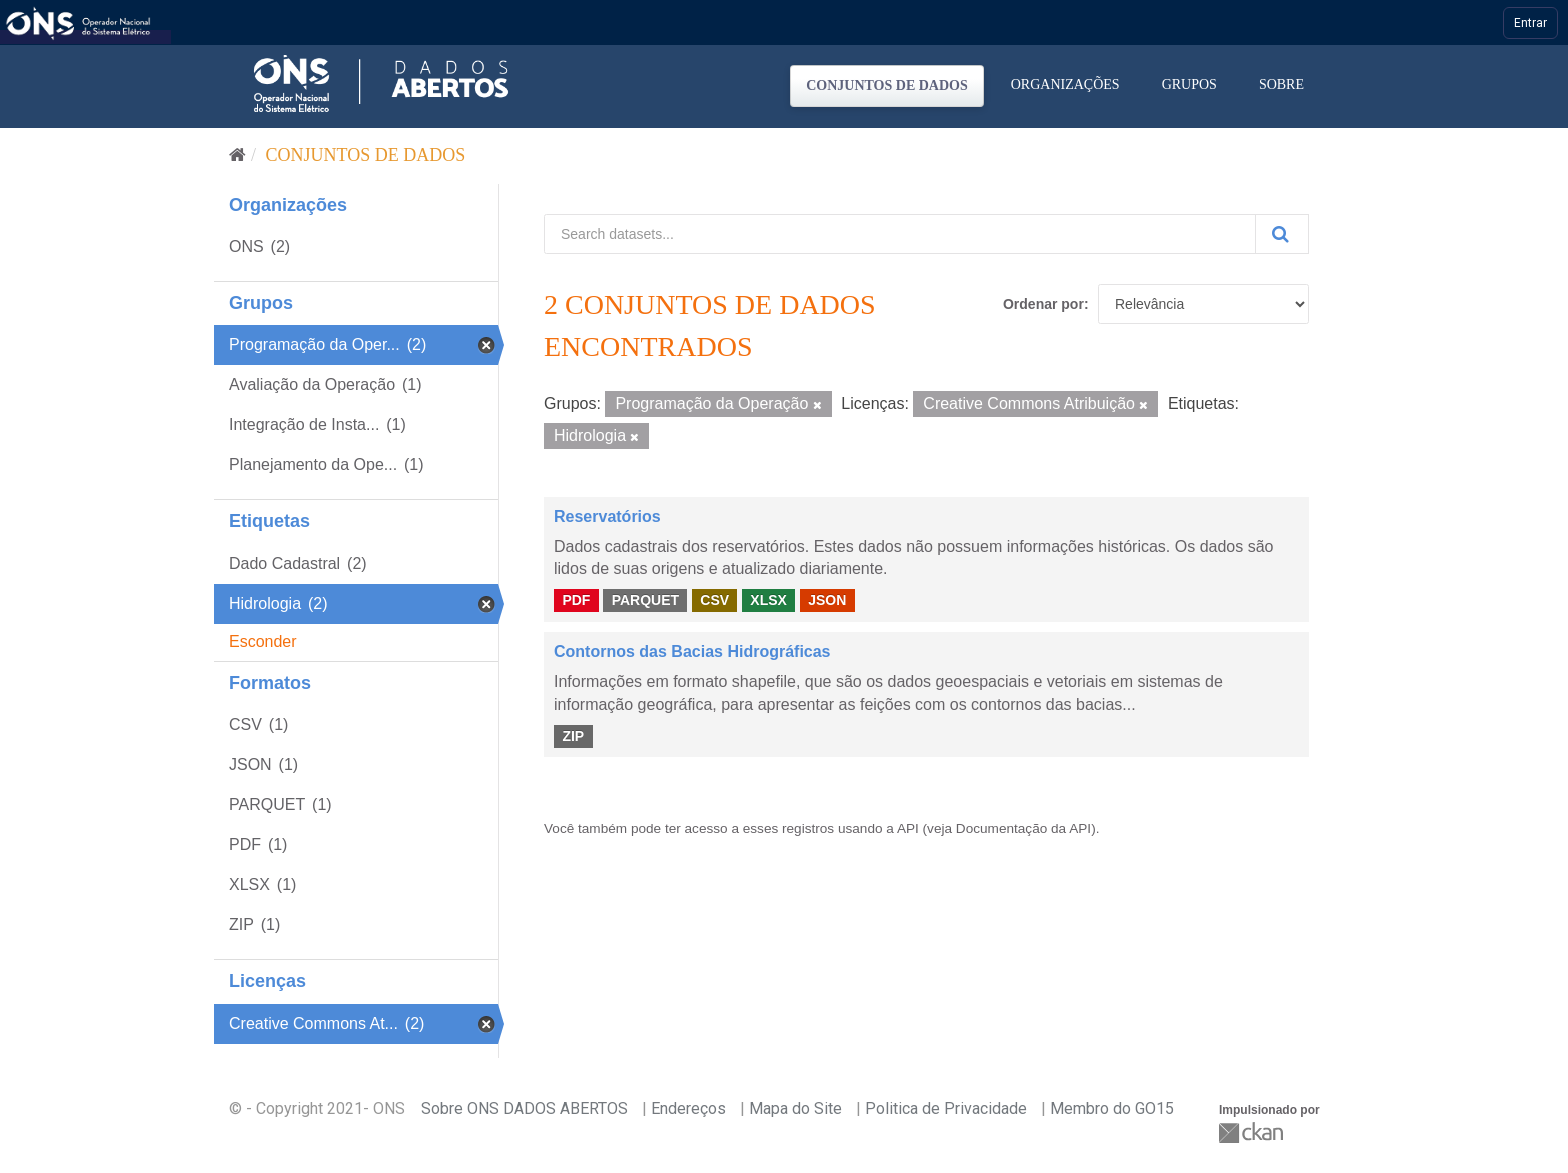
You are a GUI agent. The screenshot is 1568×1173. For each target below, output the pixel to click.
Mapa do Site (795, 1108)
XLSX (768, 600)
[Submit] (1282, 234)
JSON (827, 600)
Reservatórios (607, 516)
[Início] (237, 155)
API (908, 828)
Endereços (688, 1108)
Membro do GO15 (1112, 1108)
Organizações (1065, 84)
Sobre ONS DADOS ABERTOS (524, 1108)
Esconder (263, 641)
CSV (714, 600)
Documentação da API (1023, 828)
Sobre (1281, 84)
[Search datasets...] (900, 234)
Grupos (1189, 84)
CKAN (1253, 1132)
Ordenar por (1043, 304)
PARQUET (645, 600)
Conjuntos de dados (887, 85)
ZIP (573, 736)
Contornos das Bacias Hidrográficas (692, 651)
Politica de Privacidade (946, 1108)
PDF (576, 600)
